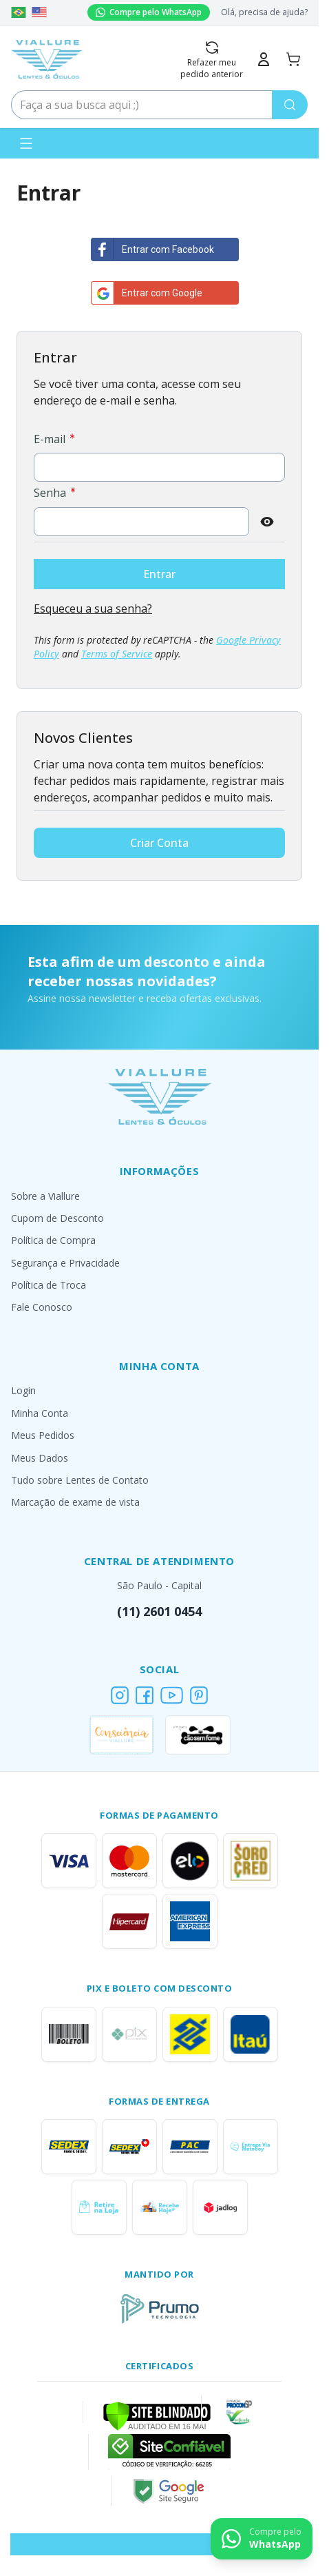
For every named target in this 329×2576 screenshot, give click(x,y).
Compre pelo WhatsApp (149, 12)
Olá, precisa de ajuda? (264, 12)
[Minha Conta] (263, 59)
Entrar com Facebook (153, 249)
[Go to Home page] (47, 59)
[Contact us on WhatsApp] (261, 2538)
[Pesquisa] (290, 104)
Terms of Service (116, 653)
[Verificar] (157, 2415)
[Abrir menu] (26, 143)
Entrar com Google (147, 293)
